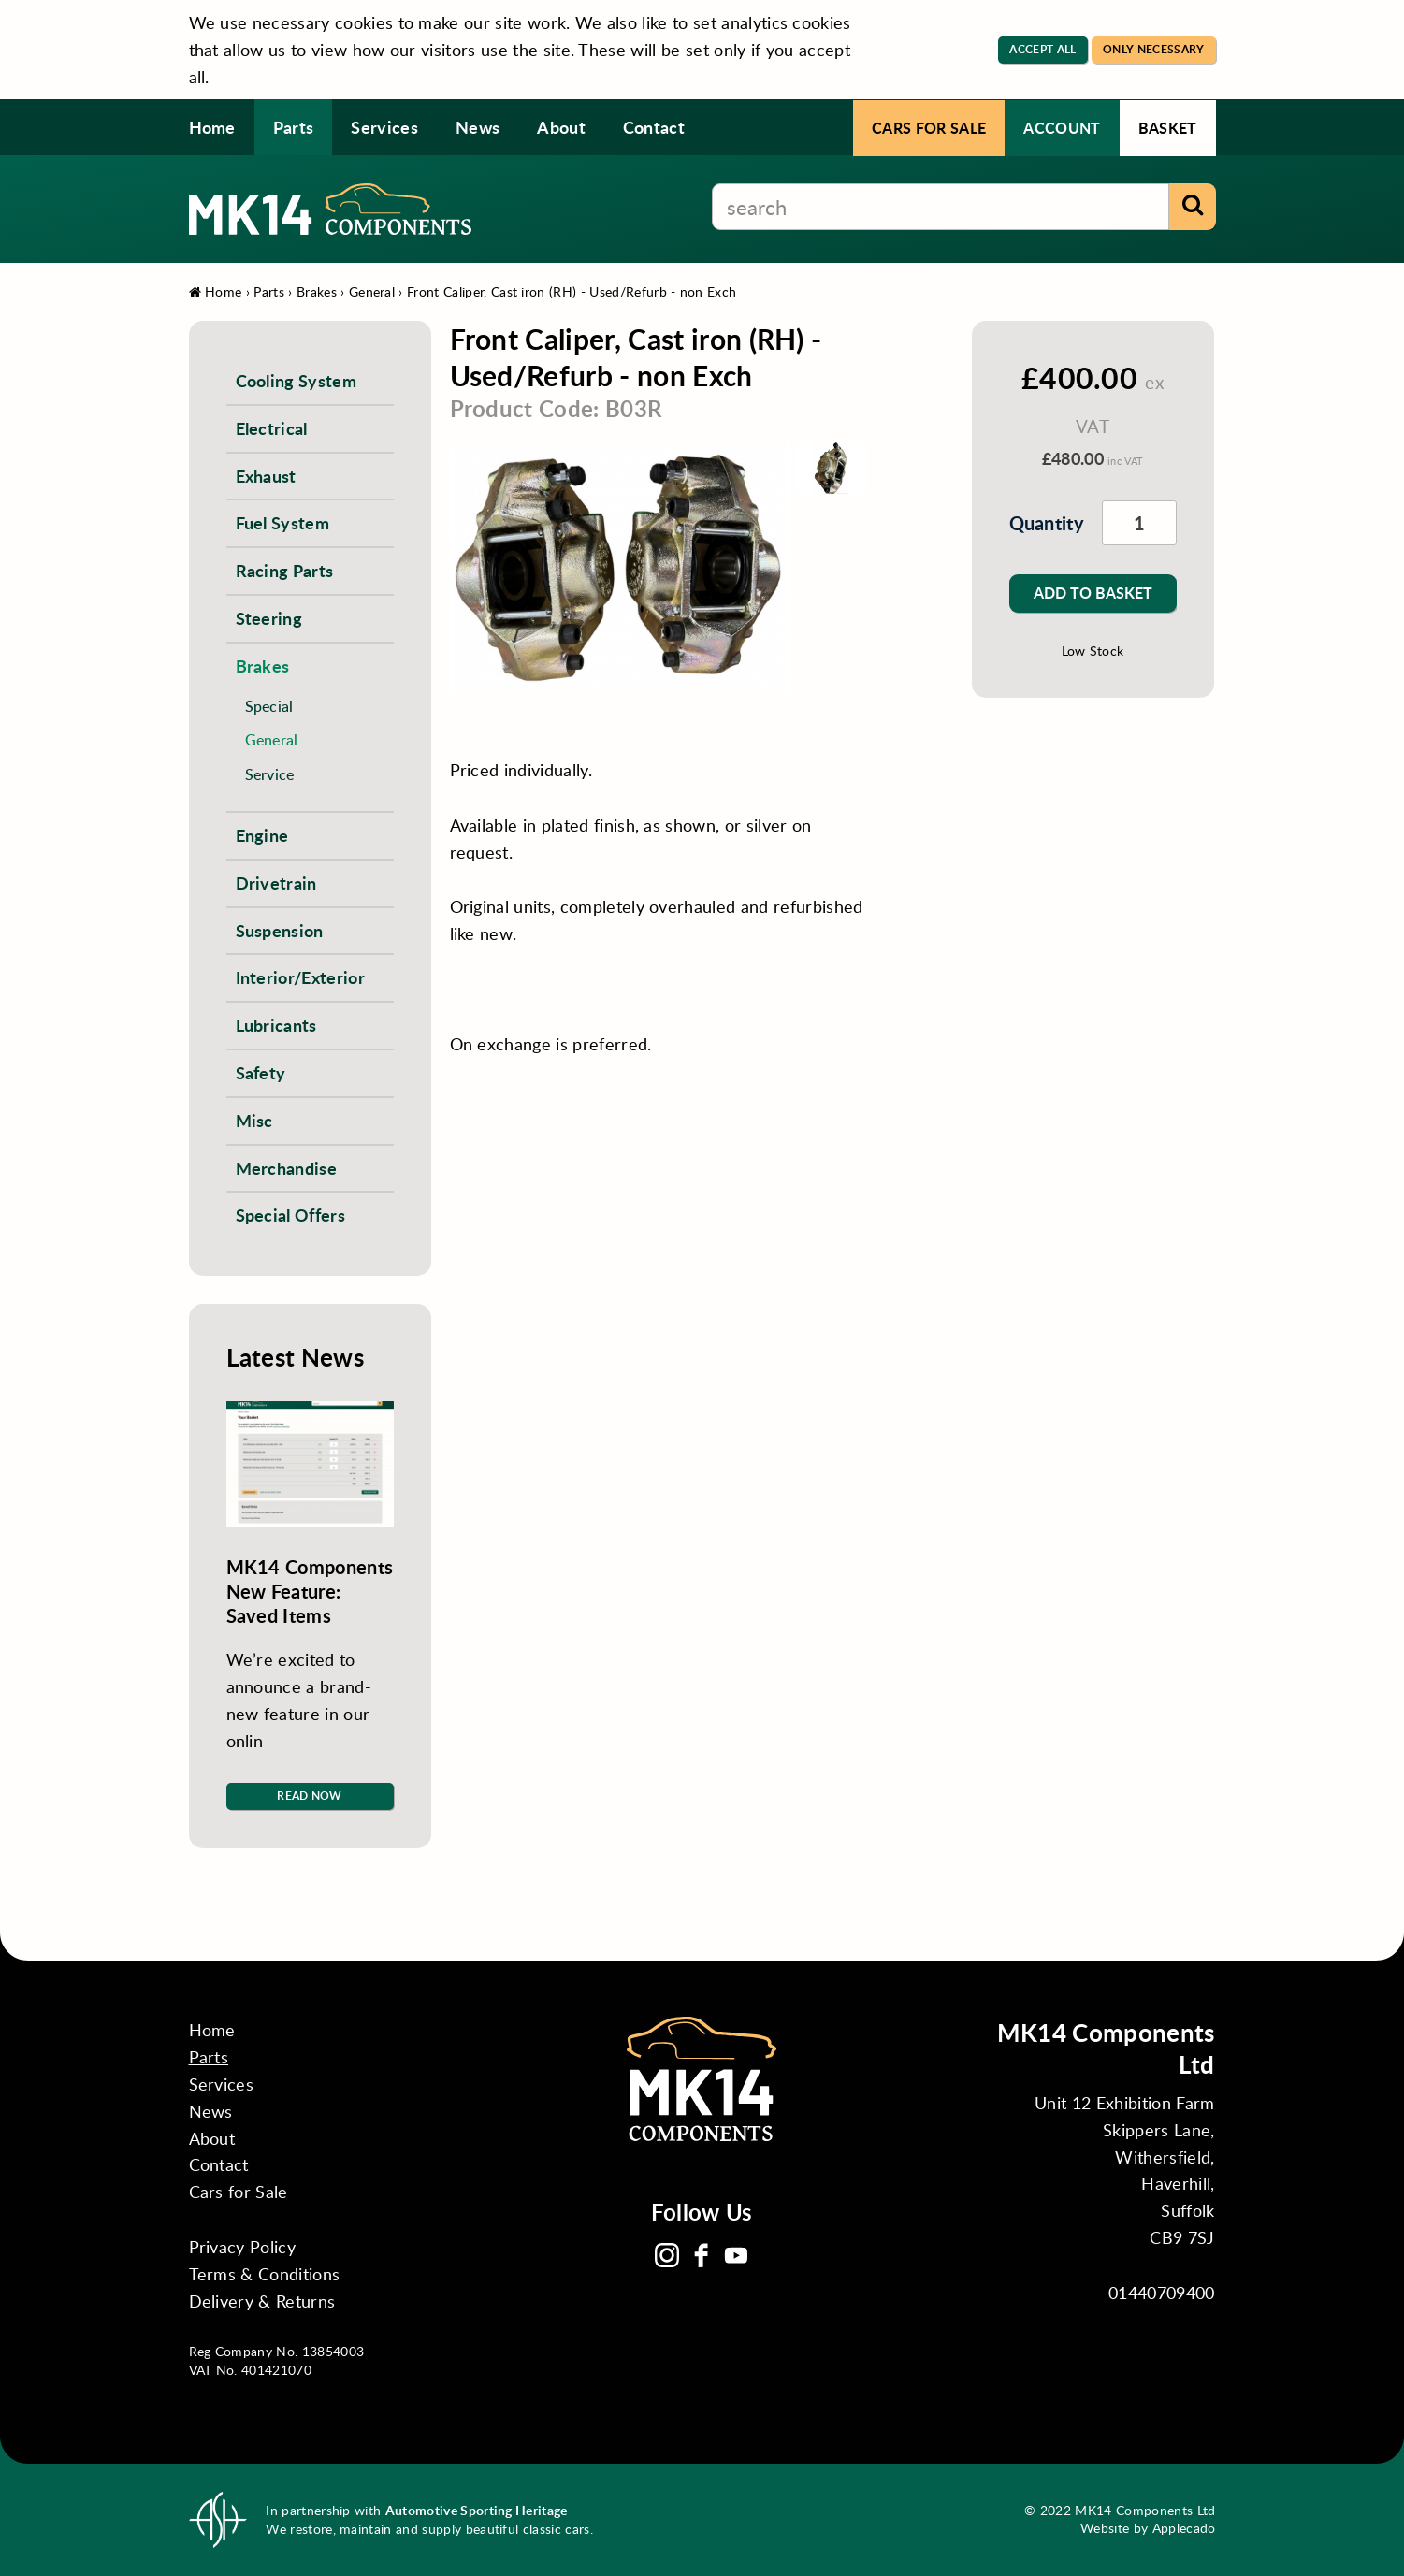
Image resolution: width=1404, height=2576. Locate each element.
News (477, 126)
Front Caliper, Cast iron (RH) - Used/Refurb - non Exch (571, 291)
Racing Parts (285, 570)
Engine (262, 835)
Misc (254, 1120)
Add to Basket (1093, 592)
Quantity (1036, 523)
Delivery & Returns (262, 2301)
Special (269, 705)
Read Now (309, 1795)
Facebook (701, 2255)
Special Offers (290, 1214)
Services (384, 126)
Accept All (1042, 49)
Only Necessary (1153, 49)
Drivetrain (276, 882)
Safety (261, 1072)
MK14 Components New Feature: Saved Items (310, 1591)
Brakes (317, 291)
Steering (269, 618)
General (372, 291)
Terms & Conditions (264, 2274)
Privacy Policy (242, 2247)
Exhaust (266, 475)
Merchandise (287, 1167)
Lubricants (276, 1024)
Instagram (667, 2255)
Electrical (272, 428)
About (561, 126)
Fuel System (283, 522)
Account (1061, 127)
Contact (654, 126)
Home (212, 126)
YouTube (736, 2255)
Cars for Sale (929, 127)
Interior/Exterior (300, 977)
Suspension (280, 930)
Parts (293, 126)
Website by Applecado (1147, 2528)
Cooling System (296, 380)
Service (270, 774)
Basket (1167, 127)
